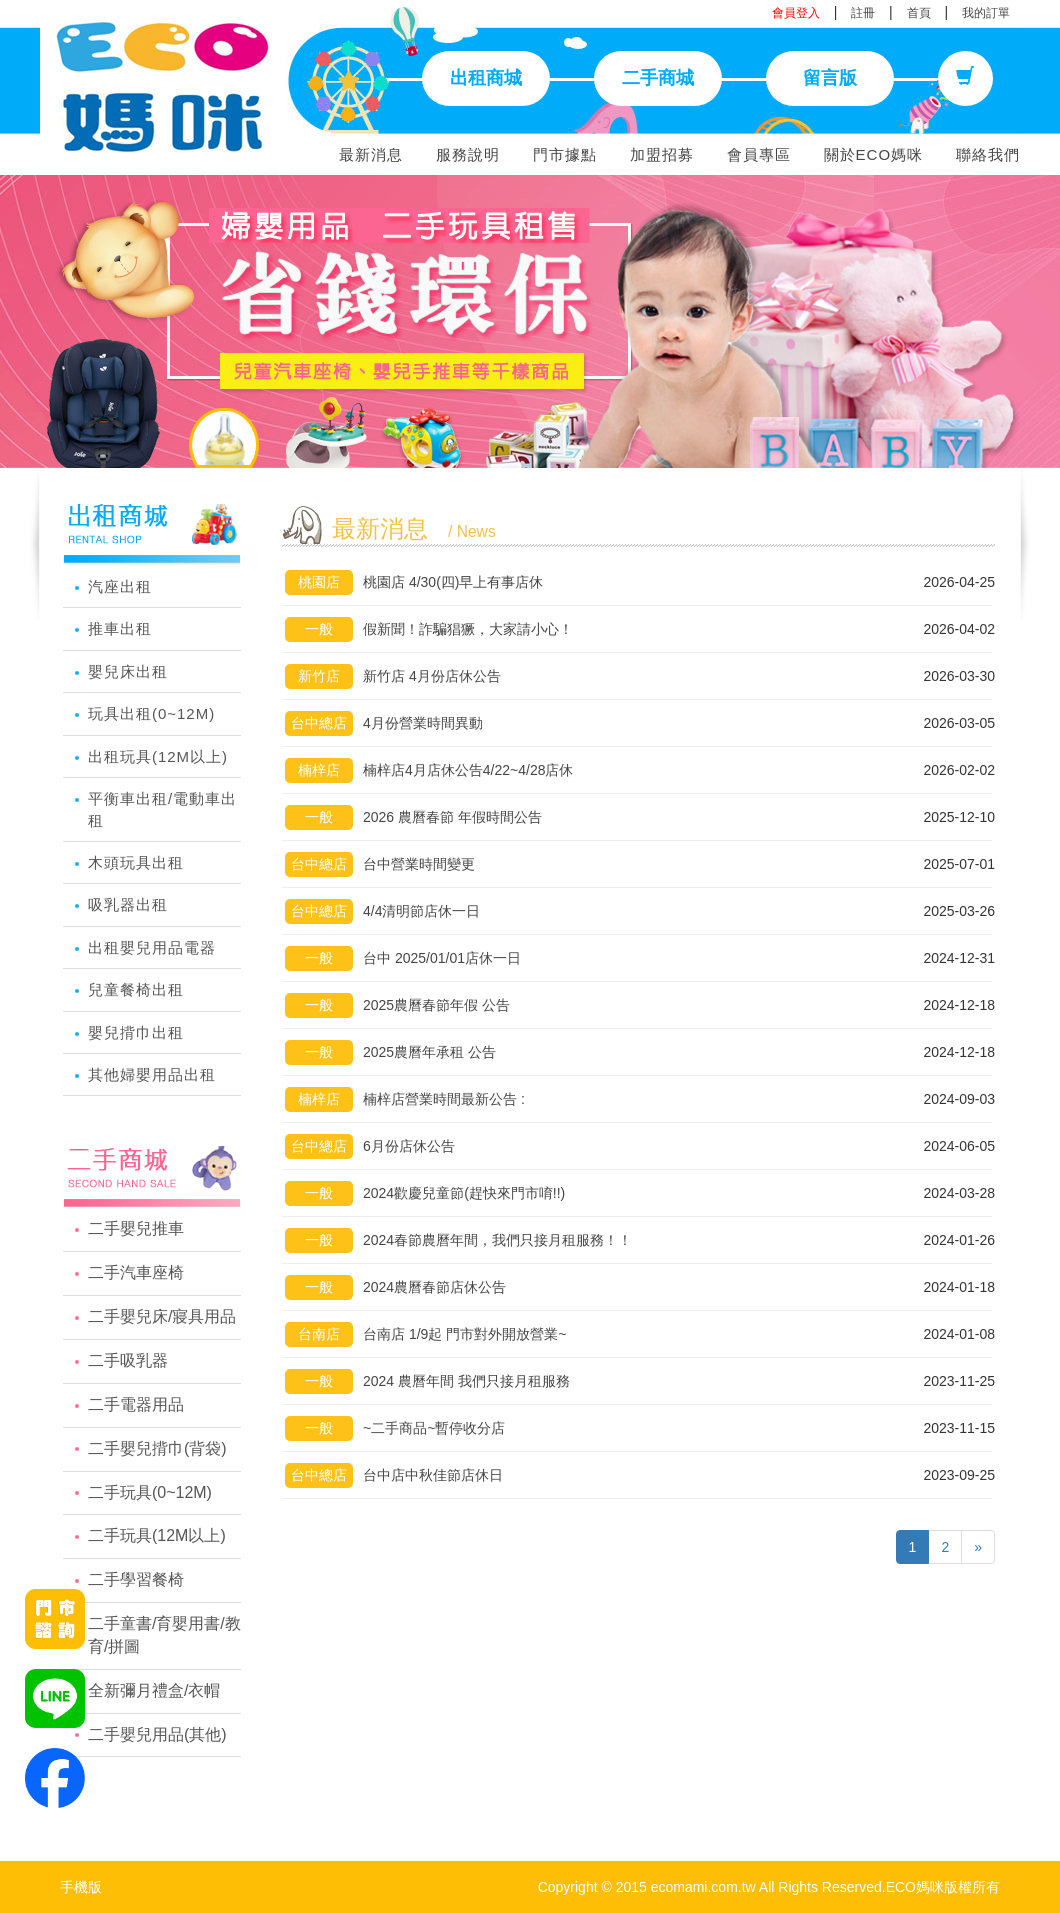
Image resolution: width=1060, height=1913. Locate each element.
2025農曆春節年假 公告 (436, 1005)
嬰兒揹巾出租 (136, 1032)
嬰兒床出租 (128, 671)
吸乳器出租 (128, 904)
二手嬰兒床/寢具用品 (162, 1316)
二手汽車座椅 (136, 1272)
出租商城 (486, 78)
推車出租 (120, 628)
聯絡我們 (988, 154)
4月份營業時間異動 (423, 723)
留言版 (830, 78)
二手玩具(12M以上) (157, 1535)
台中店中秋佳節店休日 (433, 1475)
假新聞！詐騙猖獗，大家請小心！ (468, 629)
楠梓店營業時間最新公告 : (444, 1099)
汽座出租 (120, 586)
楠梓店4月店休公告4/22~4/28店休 (468, 770)
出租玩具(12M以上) (158, 756)
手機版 (81, 1887)
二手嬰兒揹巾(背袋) (157, 1448)
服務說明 (468, 154)
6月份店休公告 (409, 1146)
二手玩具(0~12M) (150, 1492)
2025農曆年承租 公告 (429, 1052)
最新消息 (371, 154)
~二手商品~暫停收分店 (434, 1428)
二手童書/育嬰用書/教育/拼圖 (164, 1635)
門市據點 (565, 154)
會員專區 (759, 154)
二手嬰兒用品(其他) (157, 1734)
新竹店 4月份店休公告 (432, 676)
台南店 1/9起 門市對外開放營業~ (464, 1334)
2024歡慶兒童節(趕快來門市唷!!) (464, 1193)
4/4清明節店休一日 (421, 911)
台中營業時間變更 (419, 864)
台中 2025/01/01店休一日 (442, 958)
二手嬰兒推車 (136, 1228)
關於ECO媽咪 (874, 154)
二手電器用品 (136, 1404)
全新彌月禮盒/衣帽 (154, 1690)
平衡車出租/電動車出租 (162, 809)
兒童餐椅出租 (136, 989)
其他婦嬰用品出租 (152, 1074)
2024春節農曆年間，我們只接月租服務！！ (497, 1240)
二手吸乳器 (128, 1360)
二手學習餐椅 (136, 1579)
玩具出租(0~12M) (151, 713)
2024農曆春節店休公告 (434, 1287)
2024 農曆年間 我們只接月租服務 (466, 1381)
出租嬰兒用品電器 (152, 947)
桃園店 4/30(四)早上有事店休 (453, 582)
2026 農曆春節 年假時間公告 (452, 817)
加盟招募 (662, 154)
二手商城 (658, 78)
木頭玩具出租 (136, 862)
